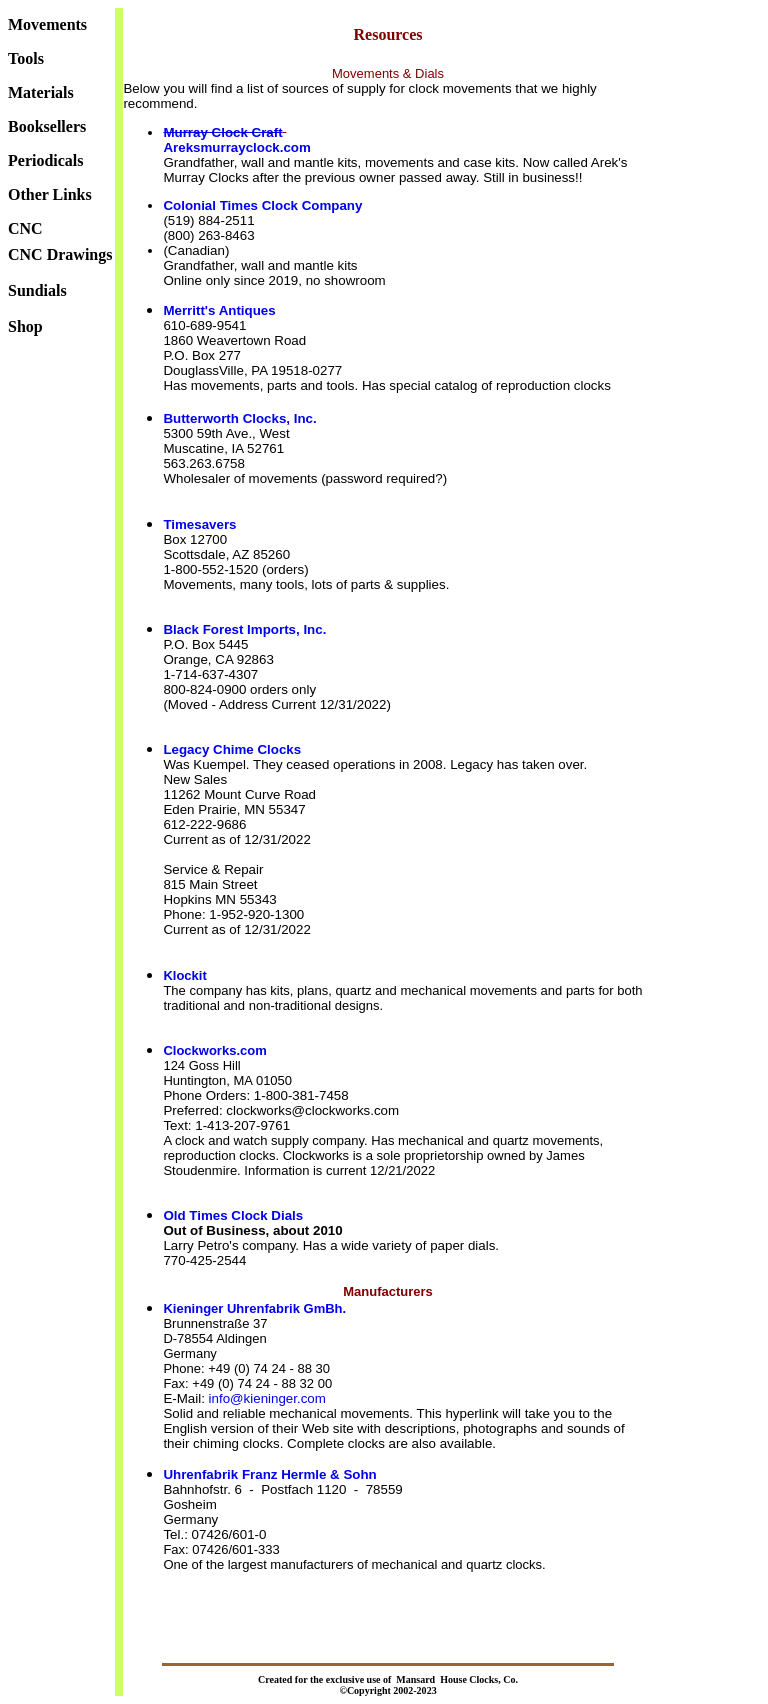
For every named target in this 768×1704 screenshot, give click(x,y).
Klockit (184, 975)
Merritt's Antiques (219, 310)
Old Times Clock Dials (233, 1215)
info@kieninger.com (267, 1398)
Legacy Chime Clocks (232, 749)
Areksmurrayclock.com (236, 147)
